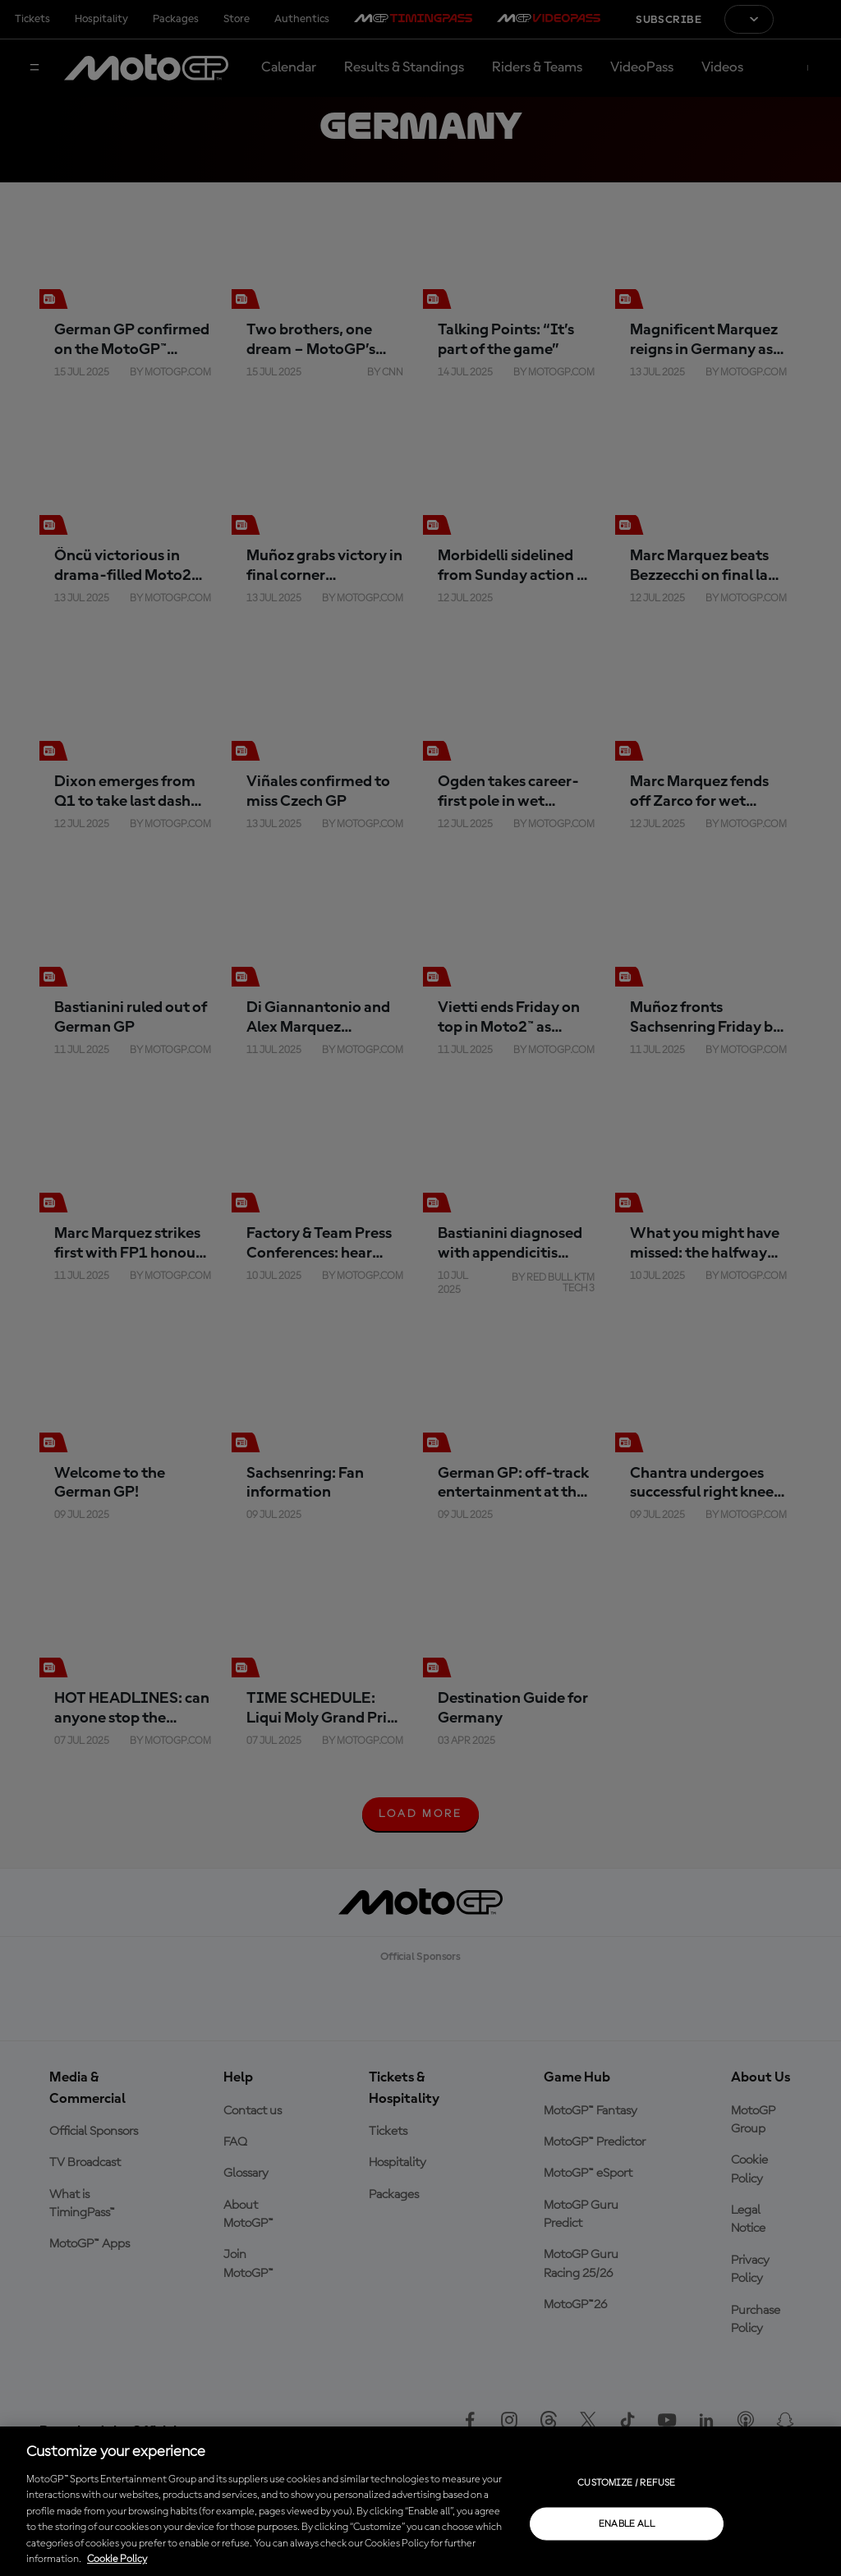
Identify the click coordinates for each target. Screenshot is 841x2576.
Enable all (627, 2523)
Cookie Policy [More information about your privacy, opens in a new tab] (117, 2559)
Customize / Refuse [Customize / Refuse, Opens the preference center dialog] (626, 2482)
